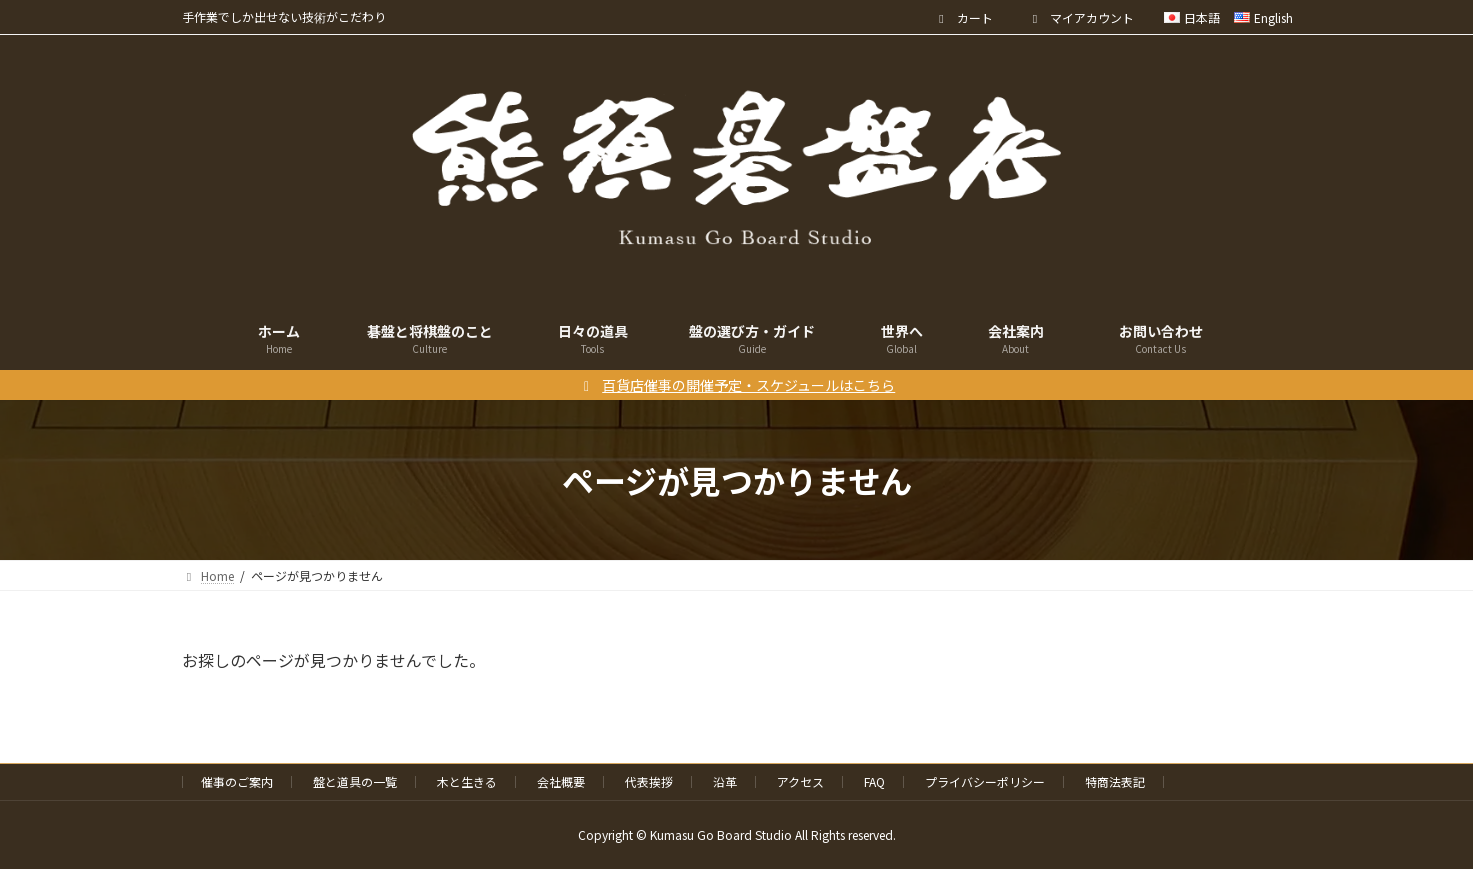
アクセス (800, 781)
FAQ (874, 781)
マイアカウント (1081, 17)
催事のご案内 (237, 781)
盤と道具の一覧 (355, 781)
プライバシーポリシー (985, 781)
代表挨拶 (649, 781)
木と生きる (467, 781)
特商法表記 (1115, 781)
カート (963, 17)
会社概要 (561, 781)
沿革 (725, 781)
